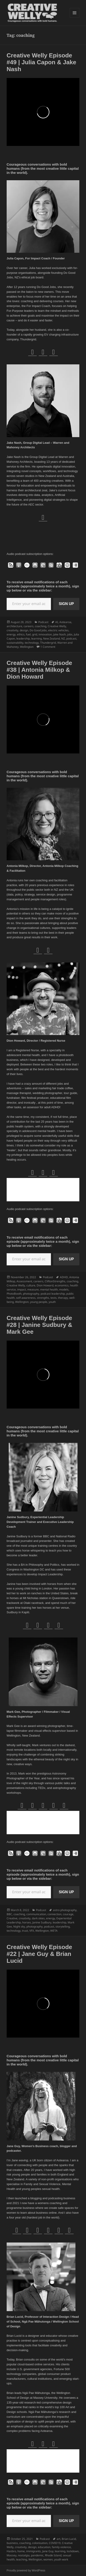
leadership (23, 638)
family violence (61, 2547)
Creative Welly (57, 626)
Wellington (26, 647)
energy (11, 634)
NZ (63, 638)
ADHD (64, 1277)
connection (54, 1914)
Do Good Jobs (38, 630)
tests (53, 1298)
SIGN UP (66, 604)
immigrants (33, 2551)
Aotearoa (65, 622)
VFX (31, 1931)
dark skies (38, 1918)
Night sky (19, 1926)
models (64, 1289)
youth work (61, 2559)
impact (21, 1289)
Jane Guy (47, 2551)
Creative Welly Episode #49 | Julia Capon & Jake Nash (41, 62)
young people (38, 1302)
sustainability (15, 643)
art (58, 2539)
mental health (49, 1289)
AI (56, 622)
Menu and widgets (74, 17)
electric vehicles (58, 630)
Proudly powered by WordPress (26, 2570)
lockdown (73, 2551)
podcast (71, 638)
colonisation (39, 2543)
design (24, 630)
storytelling (62, 1926)
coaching (40, 626)
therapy (63, 1298)
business (12, 2543)
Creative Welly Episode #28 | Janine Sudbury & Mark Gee (39, 1325)
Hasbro (11, 2551)
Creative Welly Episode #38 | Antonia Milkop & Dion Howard (39, 669)
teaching (21, 2559)
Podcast (43, 622)
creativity (12, 630)
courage (68, 1914)
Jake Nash (59, 634)
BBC (9, 1914)
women (48, 2559)
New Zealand (51, 638)
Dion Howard (45, 1285)
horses (26, 1922)
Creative (12, 1918)
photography (31, 1294)
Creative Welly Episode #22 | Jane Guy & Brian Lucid (39, 1954)
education (44, 2547)
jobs (69, 634)
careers (28, 626)
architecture (14, 626)
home (21, 2551)
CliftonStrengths (55, 1281)
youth (52, 1302)
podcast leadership (53, 1294)
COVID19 (55, 2543)
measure (33, 1289)
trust (25, 1931)
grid (34, 634)
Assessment (24, 1281)
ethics (21, 634)
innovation (45, 634)
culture (30, 1285)
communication (36, 1914)
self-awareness (26, 1298)
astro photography (65, 1910)
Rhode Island (53, 2555)
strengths (43, 1298)
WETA (54, 1931)
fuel (28, 634)
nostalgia (24, 2555)
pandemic (37, 2555)
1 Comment (47, 647)
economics (62, 1285)
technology (32, 643)
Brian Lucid (69, 2539)
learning (36, 638)
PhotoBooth (14, 1294)
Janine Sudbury (41, 1922)
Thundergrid (48, 643)
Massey (12, 2555)
